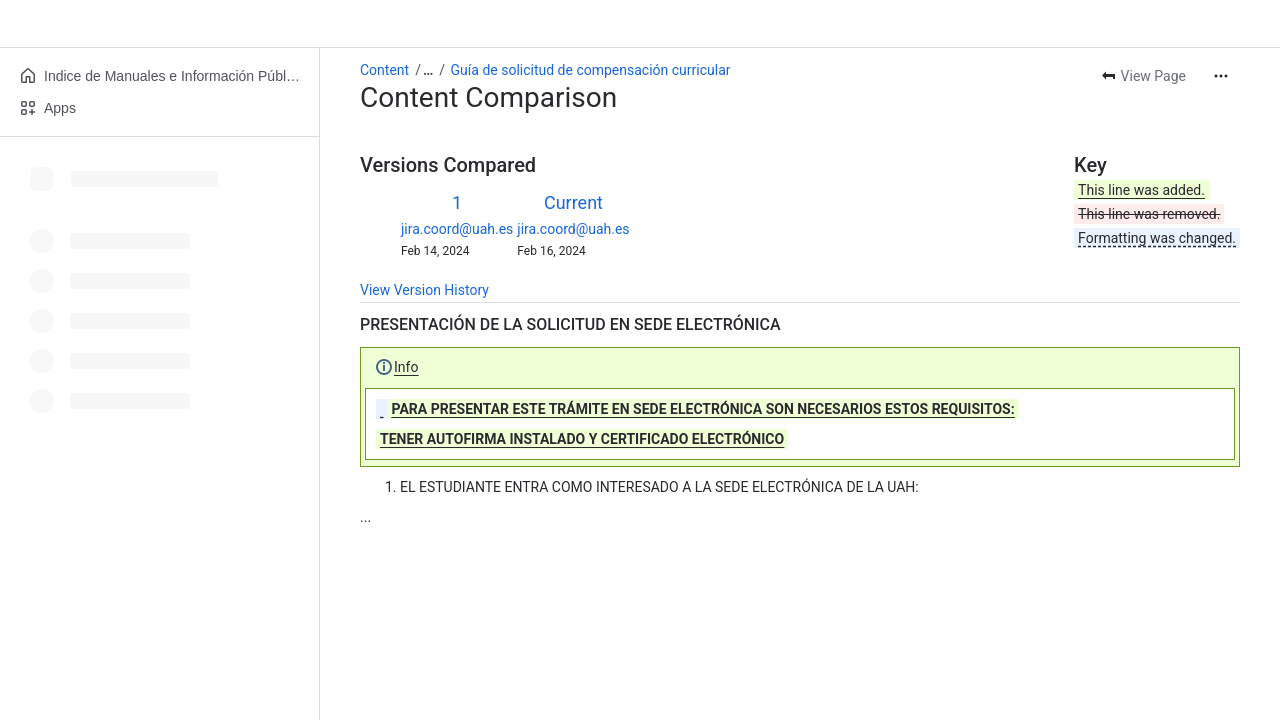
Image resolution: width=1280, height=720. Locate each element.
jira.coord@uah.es (457, 229)
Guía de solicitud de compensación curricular (591, 70)
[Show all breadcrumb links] (428, 70)
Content (384, 70)
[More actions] (1221, 76)
